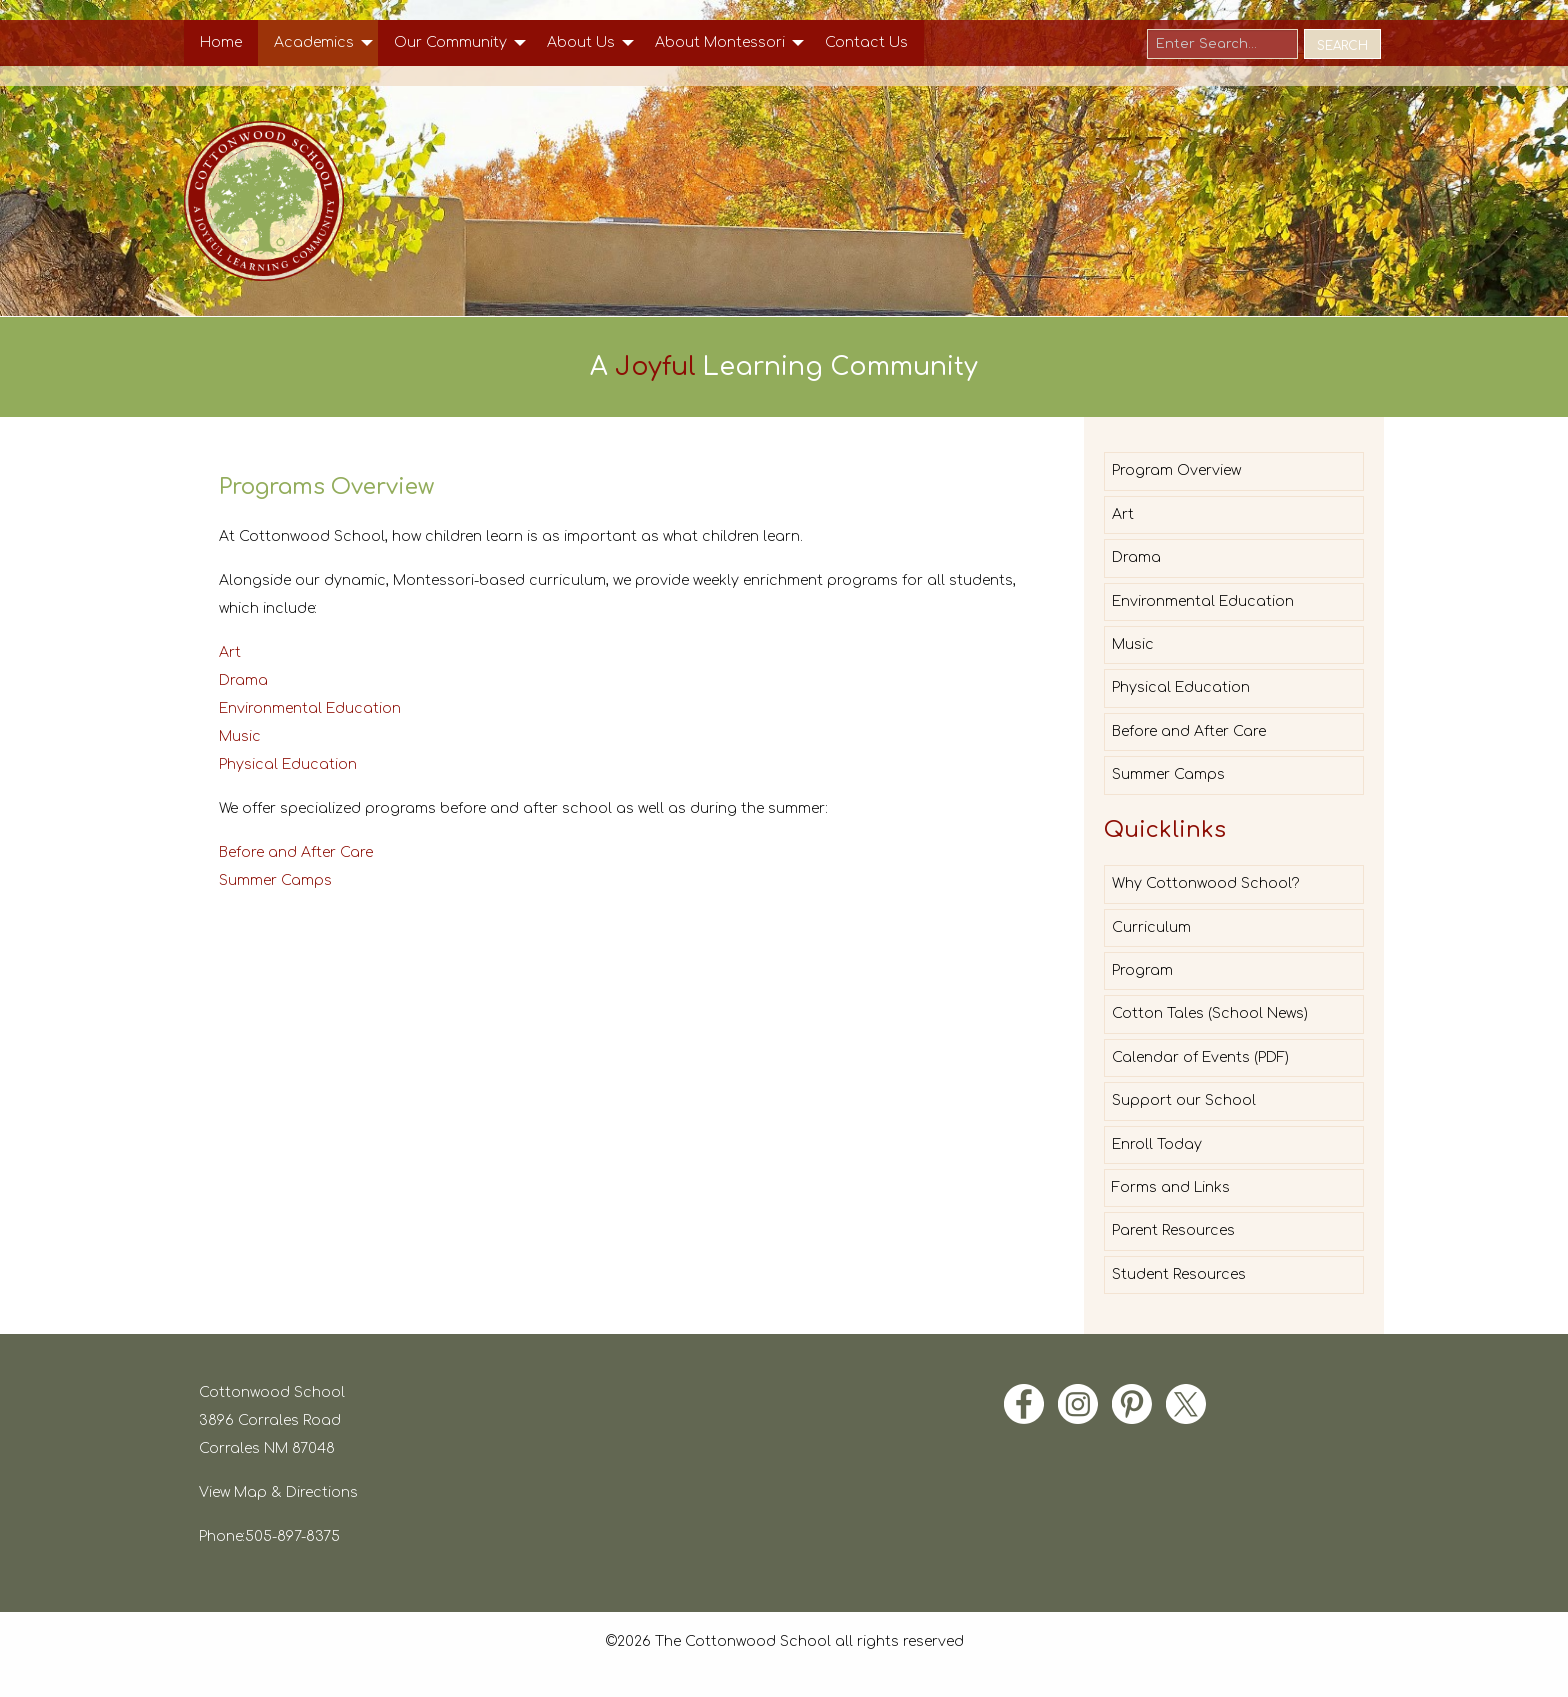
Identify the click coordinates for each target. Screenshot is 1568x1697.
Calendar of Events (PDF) (1200, 1057)
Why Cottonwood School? (1206, 883)
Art (230, 652)
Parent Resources (1173, 1230)
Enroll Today (1157, 1144)
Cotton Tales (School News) (1210, 1013)
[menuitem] (221, 43)
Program (1142, 970)
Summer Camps (275, 880)
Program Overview (1176, 470)
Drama (243, 680)
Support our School (1184, 1100)
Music (240, 736)
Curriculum (1151, 927)
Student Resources (1179, 1274)
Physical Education (288, 764)
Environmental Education (310, 708)
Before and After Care (296, 852)
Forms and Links (1171, 1187)
